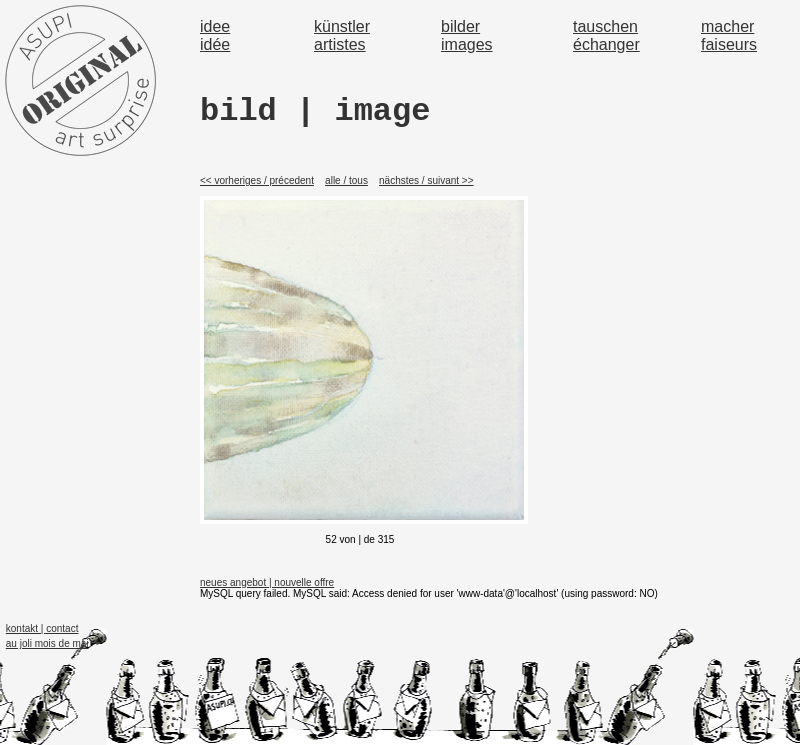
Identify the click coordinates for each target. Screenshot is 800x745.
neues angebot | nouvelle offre (267, 582)
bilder (460, 26)
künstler (342, 26)
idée (215, 44)
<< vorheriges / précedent (257, 180)
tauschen (605, 26)
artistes (340, 44)
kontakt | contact (42, 628)
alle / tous (346, 180)
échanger (606, 44)
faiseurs (729, 44)
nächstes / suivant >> (426, 180)
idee (215, 26)
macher (727, 26)
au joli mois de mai (47, 643)
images (467, 44)
